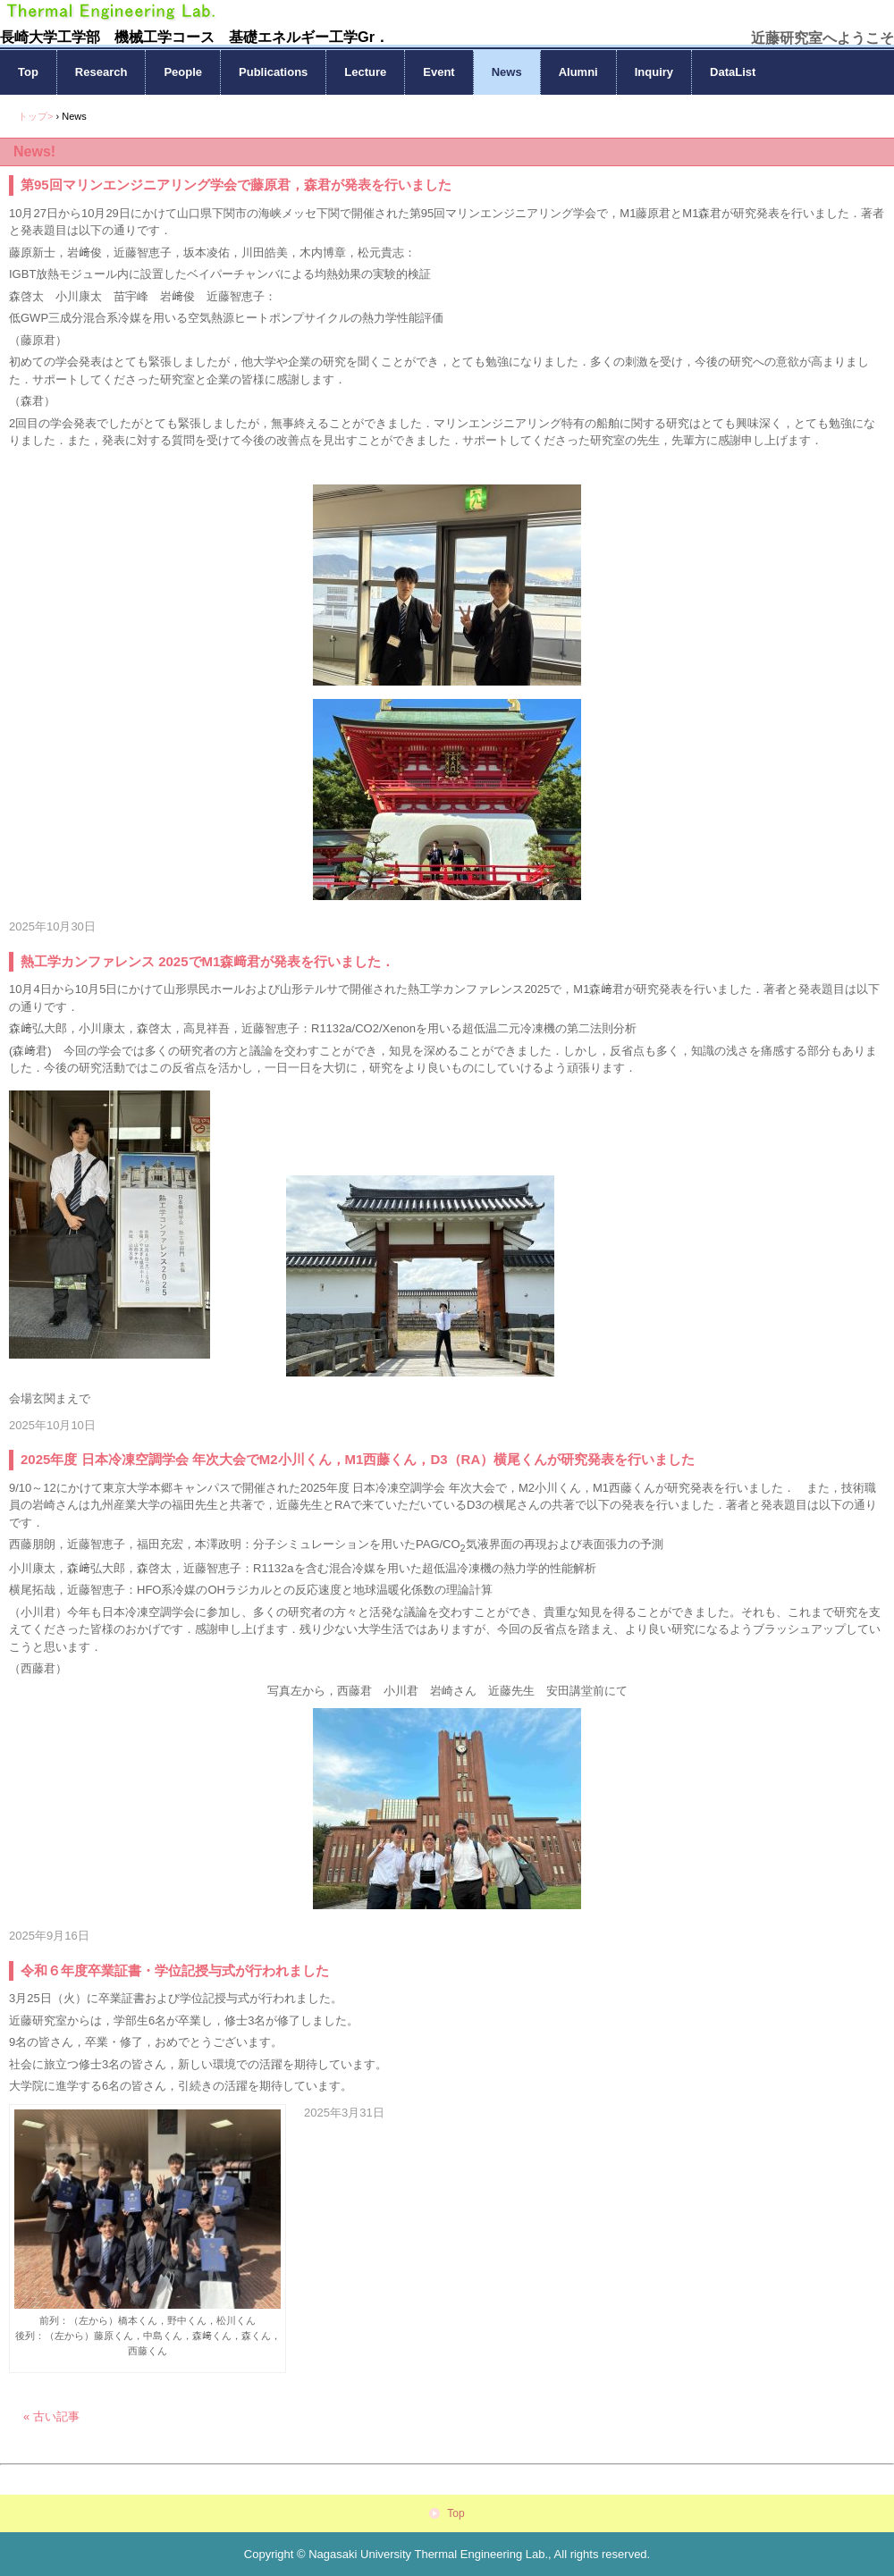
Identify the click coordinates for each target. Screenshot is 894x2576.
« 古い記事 (51, 2416)
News (507, 72)
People (183, 72)
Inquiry (654, 72)
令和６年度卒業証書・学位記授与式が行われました (175, 1970)
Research (101, 72)
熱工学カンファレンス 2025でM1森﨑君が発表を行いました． (207, 961)
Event (438, 72)
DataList (732, 72)
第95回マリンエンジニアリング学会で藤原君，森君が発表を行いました (236, 184)
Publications (273, 72)
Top (28, 72)
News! (34, 151)
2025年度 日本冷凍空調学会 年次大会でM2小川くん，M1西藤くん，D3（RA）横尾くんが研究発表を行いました (358, 1459)
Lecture (365, 72)
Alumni (578, 72)
